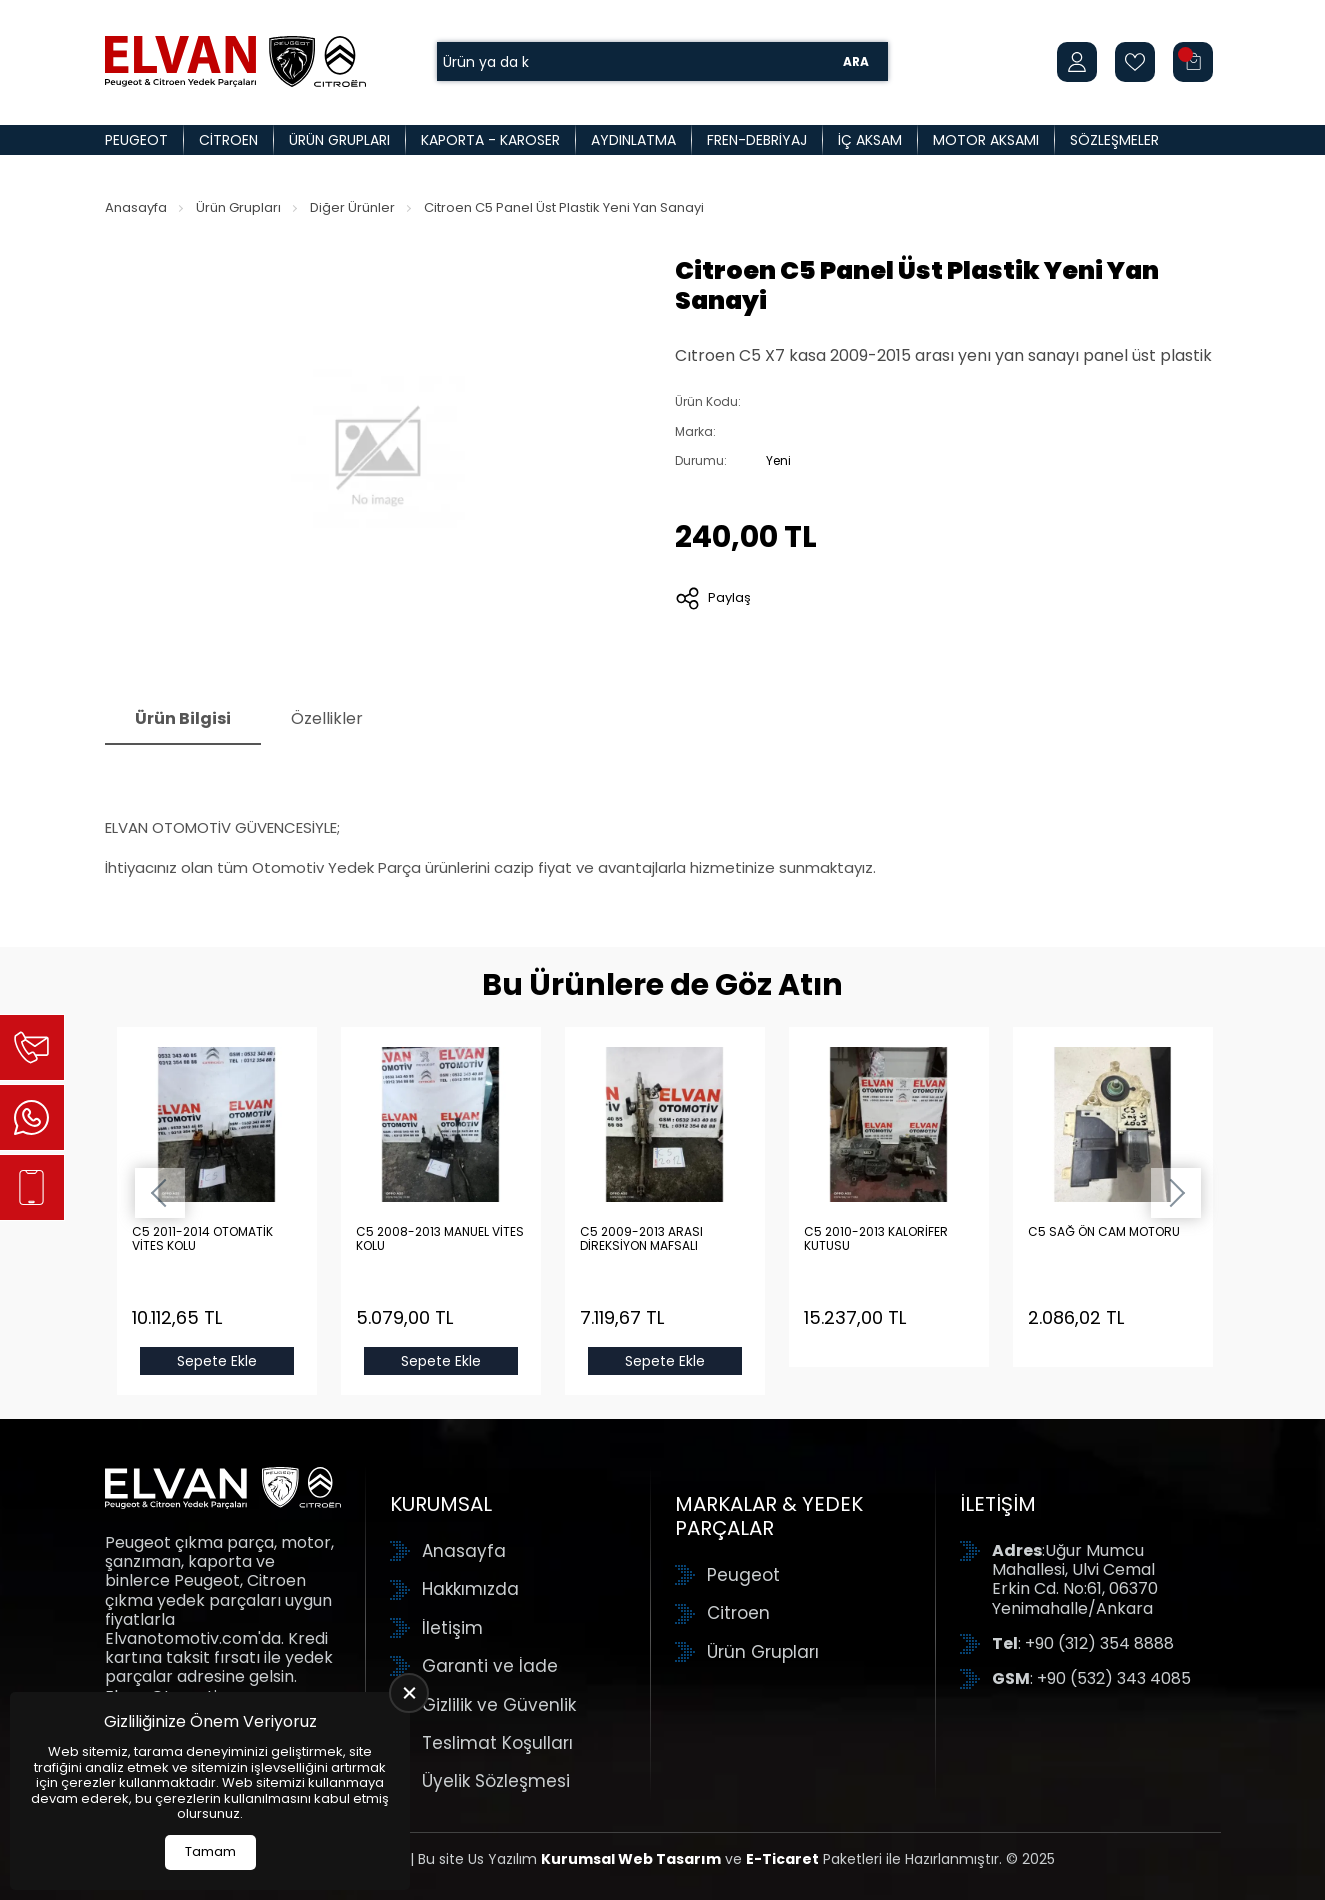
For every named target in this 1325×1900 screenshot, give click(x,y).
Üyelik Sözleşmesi (496, 1781)
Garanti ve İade (490, 1666)
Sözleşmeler (1114, 140)
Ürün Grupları (339, 140)
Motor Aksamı (986, 140)
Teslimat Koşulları (497, 1743)
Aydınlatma (633, 140)
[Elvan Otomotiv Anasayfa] (235, 61)
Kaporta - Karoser (490, 140)
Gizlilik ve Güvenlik (499, 1705)
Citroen (228, 140)
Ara (856, 61)
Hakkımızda (470, 1589)
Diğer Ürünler (352, 207)
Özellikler (327, 718)
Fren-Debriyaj (757, 140)
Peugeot (136, 140)
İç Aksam (870, 140)
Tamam (210, 1851)
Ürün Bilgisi (183, 718)
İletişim (452, 1628)
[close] (409, 1693)
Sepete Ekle (217, 1361)
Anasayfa (136, 207)
